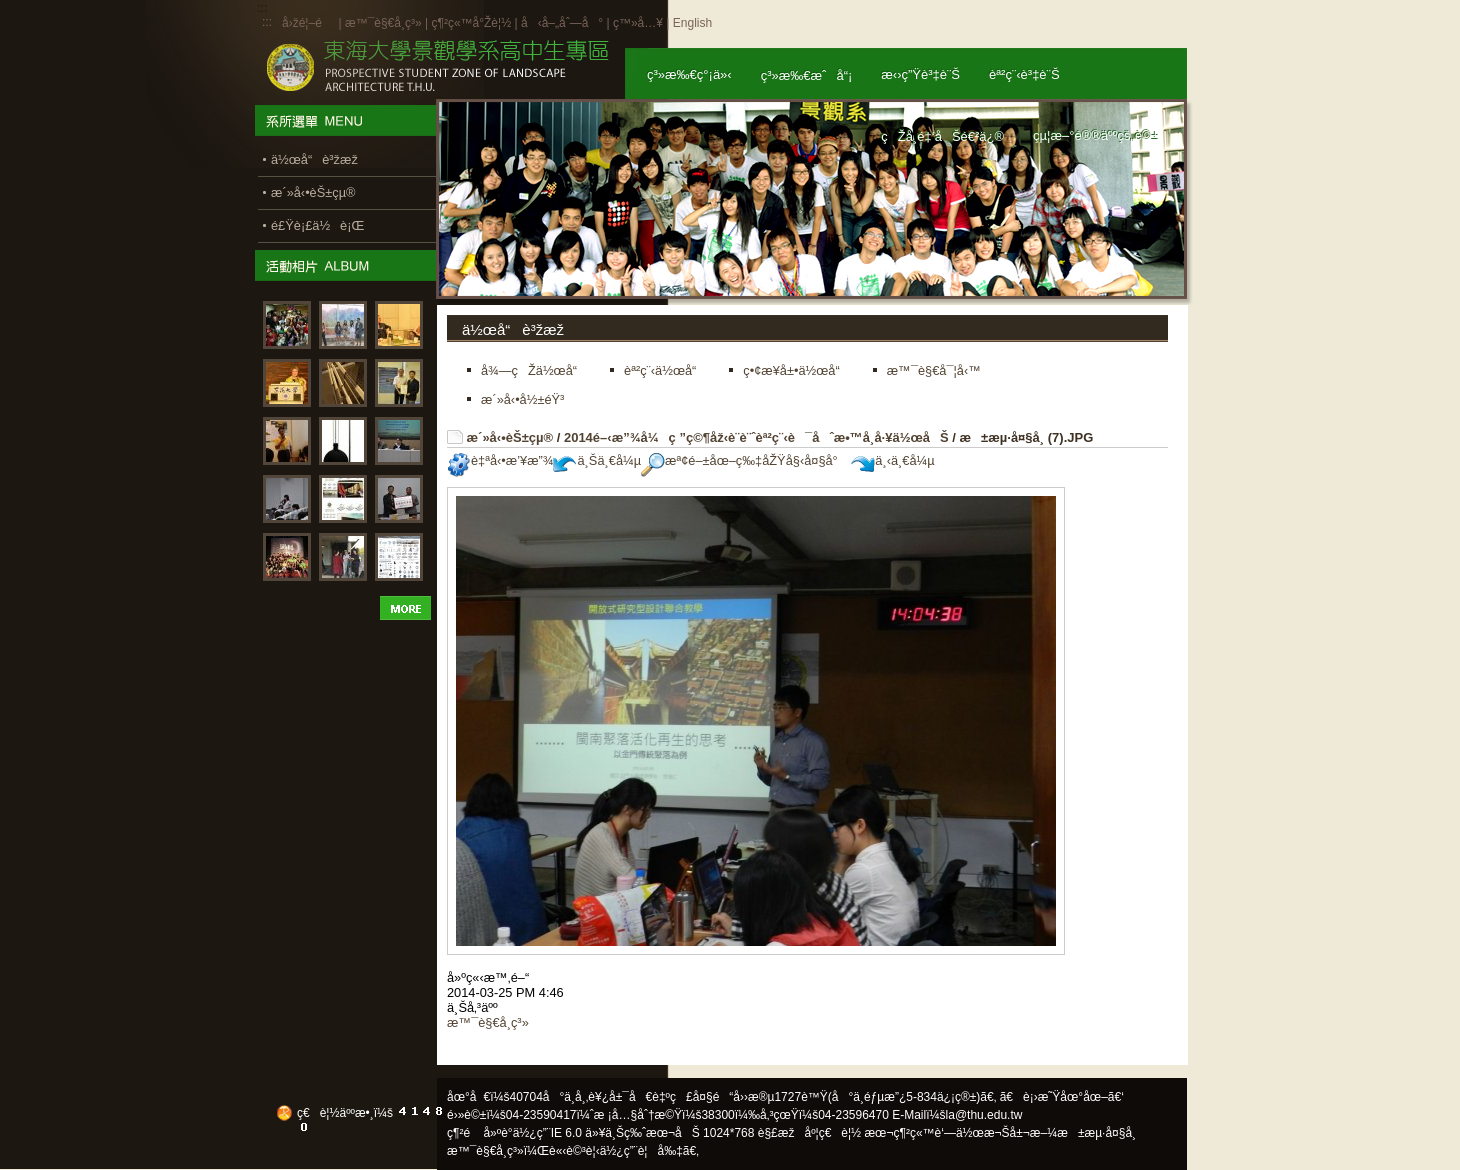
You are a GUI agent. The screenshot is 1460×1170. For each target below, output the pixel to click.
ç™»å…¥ (638, 23)
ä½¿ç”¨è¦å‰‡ (641, 1151)
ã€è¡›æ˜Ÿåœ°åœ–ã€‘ (1062, 1097)
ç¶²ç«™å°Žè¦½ (471, 23)
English (692, 23)
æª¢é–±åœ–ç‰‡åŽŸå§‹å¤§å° (744, 460)
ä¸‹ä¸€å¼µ (892, 460)
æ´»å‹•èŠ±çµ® (510, 437)
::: (267, 22)
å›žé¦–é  (308, 23)
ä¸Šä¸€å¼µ (597, 460)
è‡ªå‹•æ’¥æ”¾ (500, 460)
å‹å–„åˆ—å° (562, 23)
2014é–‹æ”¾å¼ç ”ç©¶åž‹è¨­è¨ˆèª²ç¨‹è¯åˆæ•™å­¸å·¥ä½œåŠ (756, 437)
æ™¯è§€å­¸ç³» (385, 23)
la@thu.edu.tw (984, 1115)
